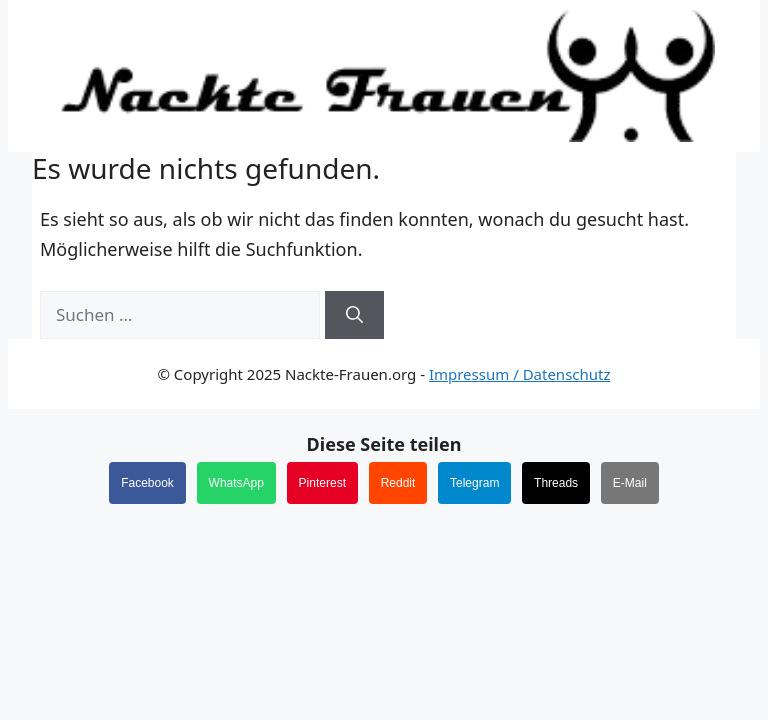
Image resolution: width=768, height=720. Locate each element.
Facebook (147, 483)
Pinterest (322, 483)
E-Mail (630, 483)
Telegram (474, 483)
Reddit (398, 483)
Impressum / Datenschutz (520, 374)
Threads (556, 483)
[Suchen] (354, 315)
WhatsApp (236, 483)
